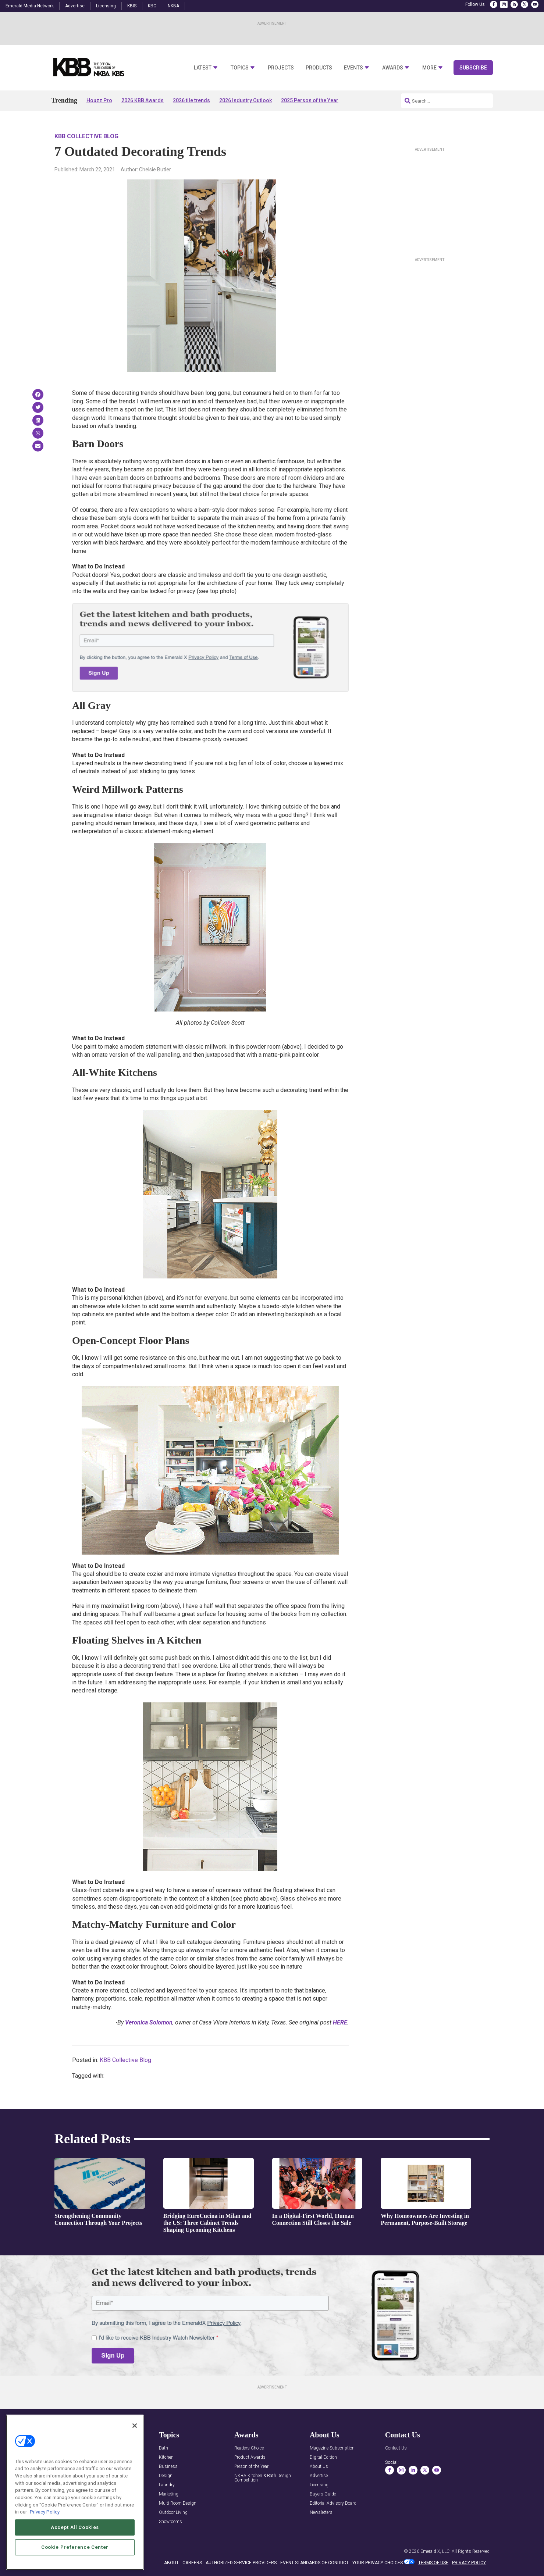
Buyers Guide (323, 2494)
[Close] (135, 2426)
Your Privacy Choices (377, 2562)
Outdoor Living (173, 2512)
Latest (202, 68)
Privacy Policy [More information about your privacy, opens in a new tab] (45, 2512)
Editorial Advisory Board (333, 2503)
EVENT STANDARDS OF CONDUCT (314, 2562)
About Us (319, 2466)
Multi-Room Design (177, 2503)
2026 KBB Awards (142, 100)
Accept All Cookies (75, 2527)
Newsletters (321, 2512)
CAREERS (192, 2562)
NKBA (173, 6)
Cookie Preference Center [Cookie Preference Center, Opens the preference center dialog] (75, 2547)
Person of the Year (251, 2466)
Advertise (75, 6)
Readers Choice (249, 2448)
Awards (392, 68)
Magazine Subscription (332, 2448)
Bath (163, 2448)
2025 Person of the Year (309, 100)
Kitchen (166, 2457)
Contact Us (396, 2448)
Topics (240, 68)
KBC (152, 6)
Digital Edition (323, 2457)
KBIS (131, 6)
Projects (281, 68)
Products (319, 68)
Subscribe (473, 68)
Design (166, 2475)
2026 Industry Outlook (245, 100)
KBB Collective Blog (86, 136)
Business (168, 2466)
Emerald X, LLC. (435, 2551)
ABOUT (171, 2562)
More (429, 68)
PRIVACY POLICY (469, 2562)
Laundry (167, 2485)
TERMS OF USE (433, 2562)
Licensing (106, 6)
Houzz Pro (99, 100)
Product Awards (250, 2457)
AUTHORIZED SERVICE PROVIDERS (241, 2562)
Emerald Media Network (30, 6)
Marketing (168, 2494)
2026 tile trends (191, 100)
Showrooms (170, 2521)
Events (353, 68)
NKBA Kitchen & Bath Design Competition (262, 2478)
